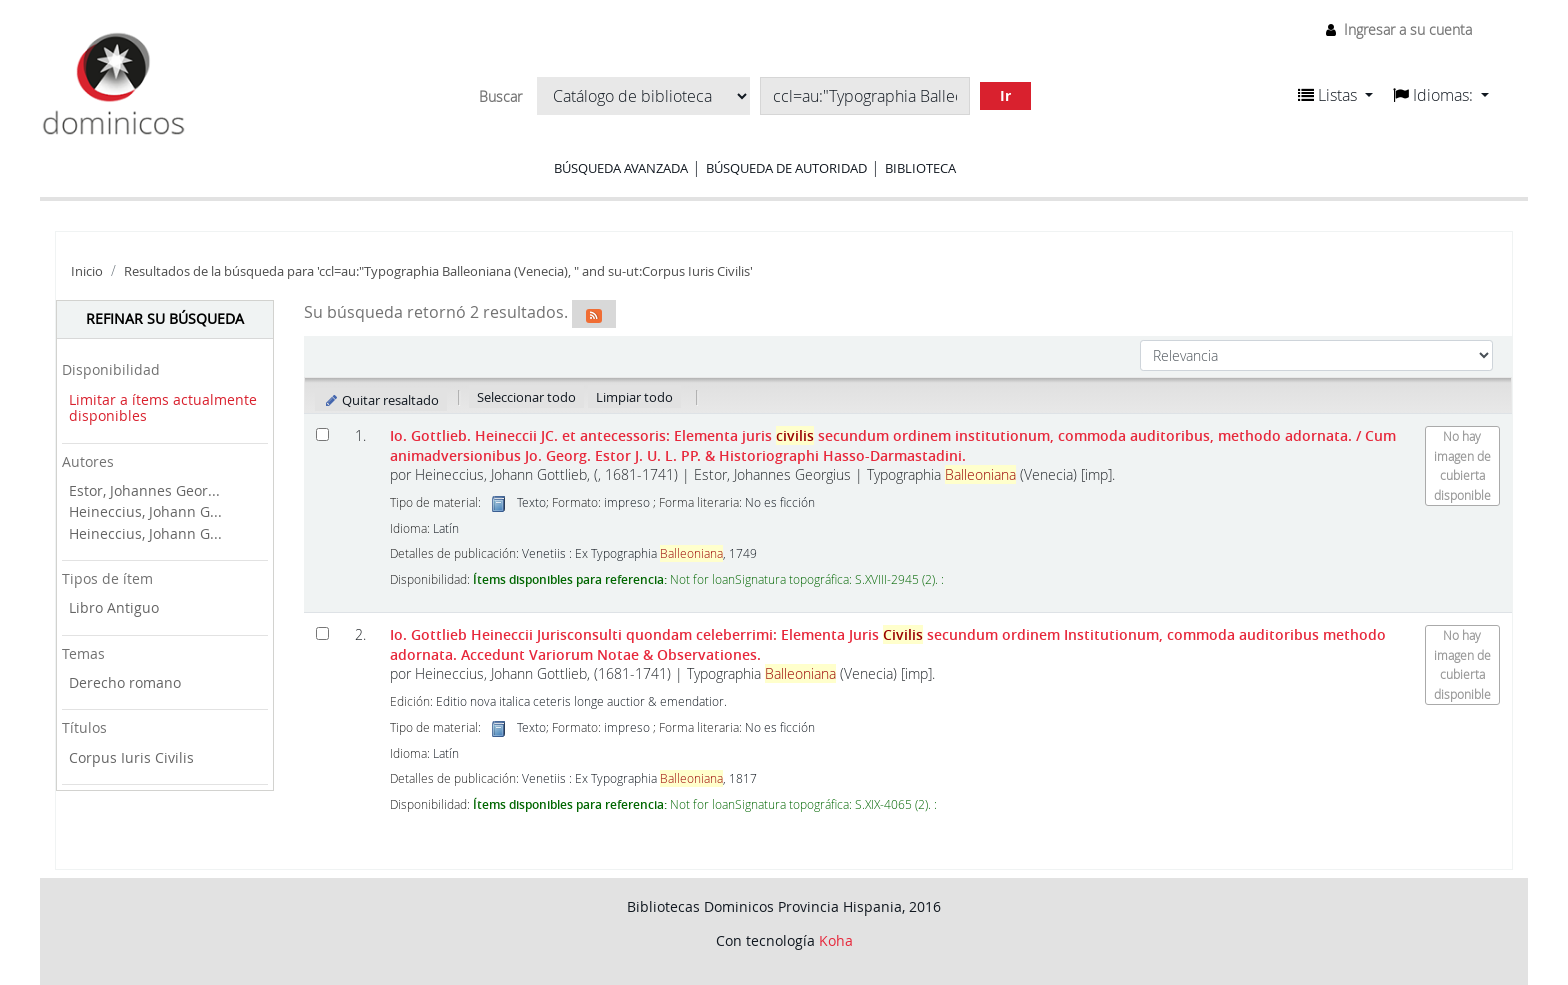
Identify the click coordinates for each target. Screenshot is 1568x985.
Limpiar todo (634, 397)
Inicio (87, 271)
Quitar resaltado (381, 400)
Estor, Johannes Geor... (144, 490)
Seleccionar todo (526, 397)
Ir (1005, 95)
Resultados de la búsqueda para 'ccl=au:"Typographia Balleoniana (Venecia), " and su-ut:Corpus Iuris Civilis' (438, 271)
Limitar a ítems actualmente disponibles (163, 408)
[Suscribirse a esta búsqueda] (594, 314)
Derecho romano (125, 682)
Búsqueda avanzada (621, 168)
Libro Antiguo (114, 607)
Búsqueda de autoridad (786, 168)
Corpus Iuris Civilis (131, 757)
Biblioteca (920, 168)
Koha (836, 940)
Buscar (500, 97)
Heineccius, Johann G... (145, 511)
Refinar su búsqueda (165, 318)
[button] (1335, 95)
